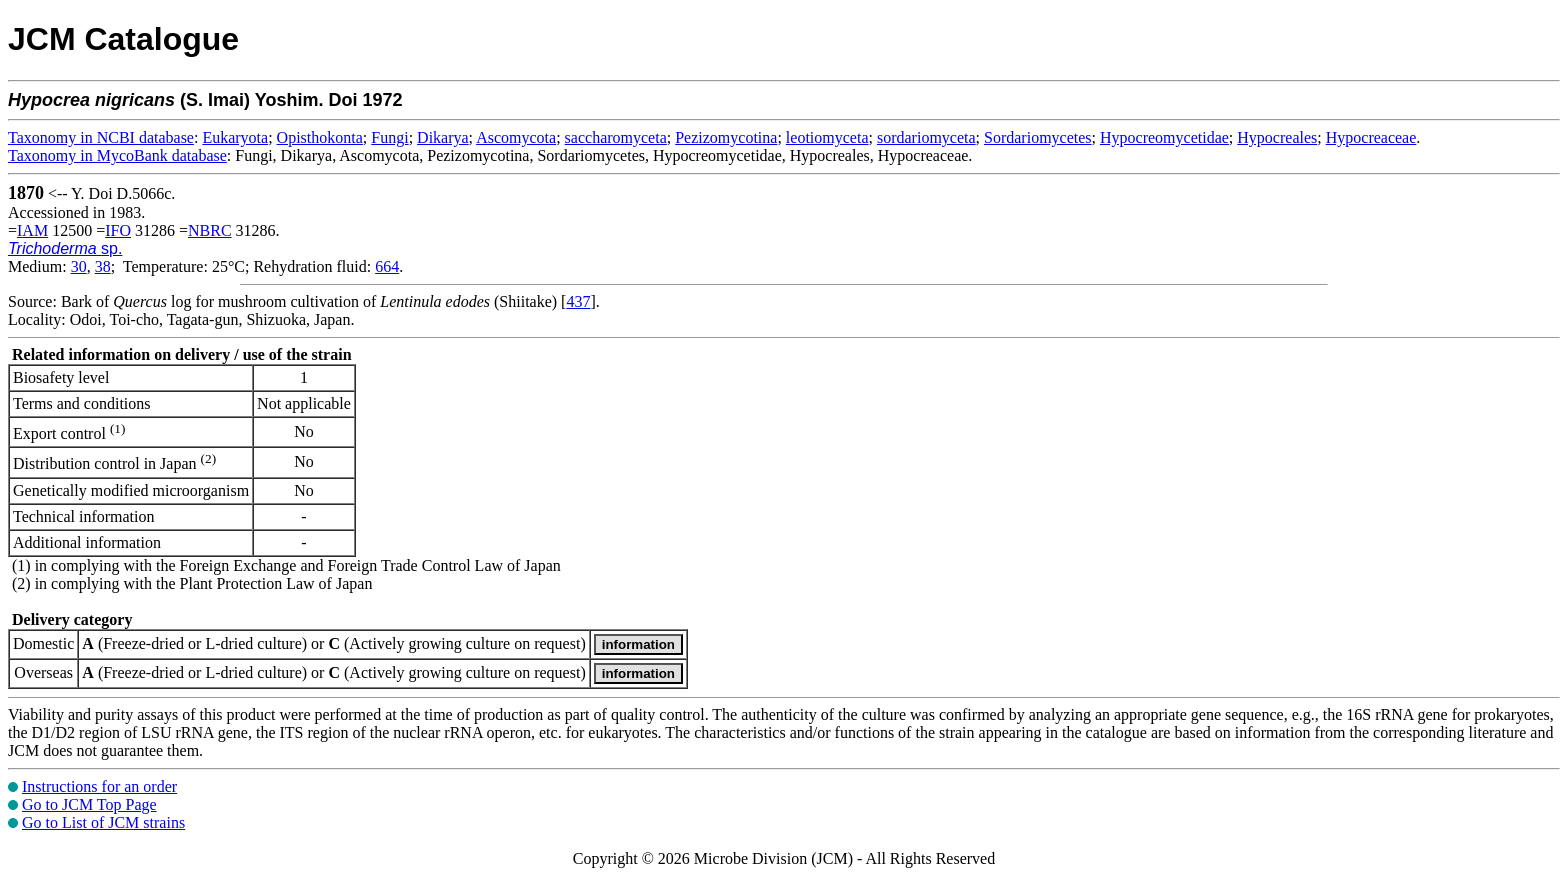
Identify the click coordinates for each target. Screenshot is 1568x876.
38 (103, 266)
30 (79, 266)
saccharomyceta (616, 137)
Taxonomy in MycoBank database (117, 155)
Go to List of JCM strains (103, 822)
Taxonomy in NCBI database (101, 137)
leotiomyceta (827, 137)
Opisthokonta (320, 137)
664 (387, 266)
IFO (118, 230)
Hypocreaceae (1371, 137)
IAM (32, 230)
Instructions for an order (99, 786)
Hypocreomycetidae (1164, 137)
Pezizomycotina (726, 137)
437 (578, 301)
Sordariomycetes (1038, 137)
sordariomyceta (926, 137)
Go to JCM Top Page (89, 804)
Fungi (389, 137)
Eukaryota (235, 137)
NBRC (210, 230)
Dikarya (443, 137)
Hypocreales (1277, 137)
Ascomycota (516, 137)
